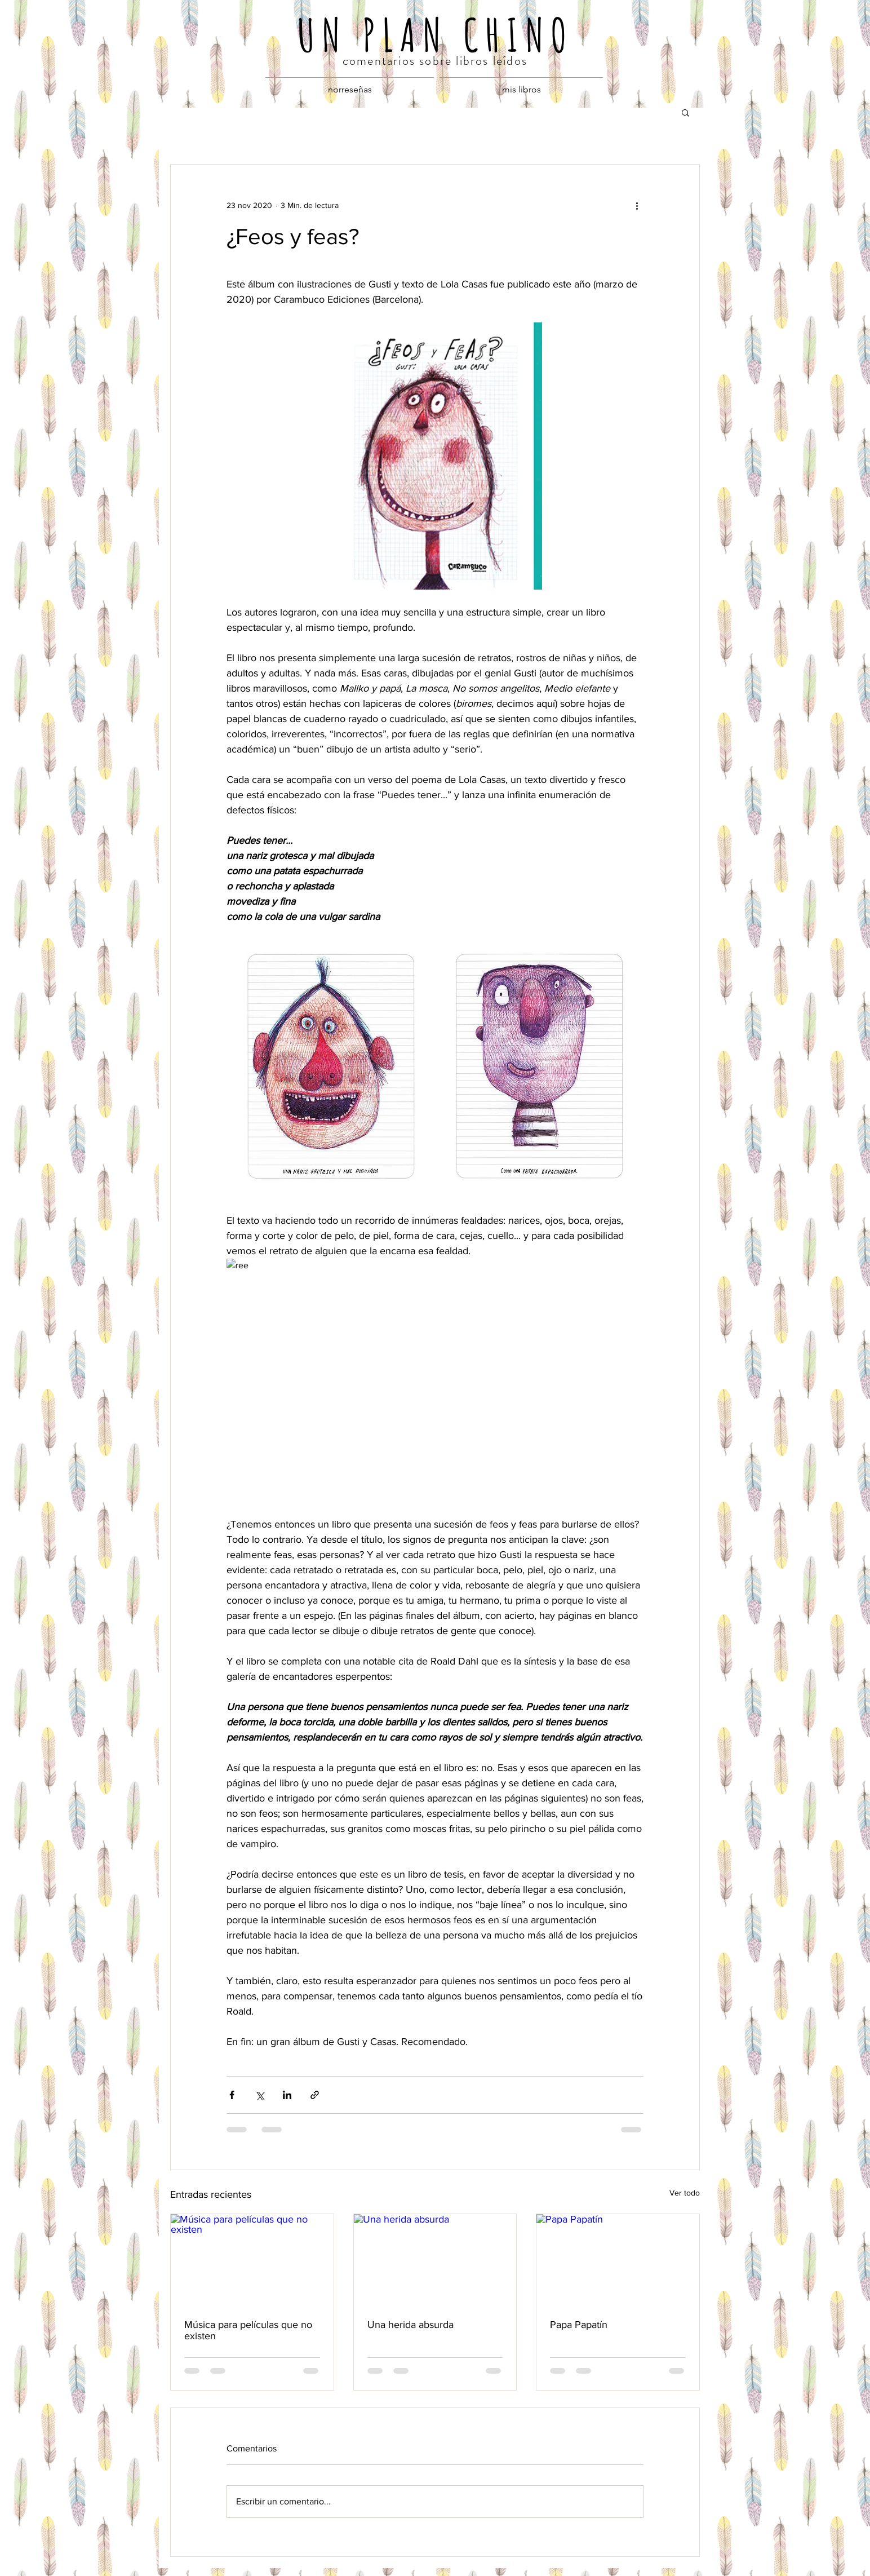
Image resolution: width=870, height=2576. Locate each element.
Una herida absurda (410, 2324)
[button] (685, 112)
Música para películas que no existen (248, 2330)
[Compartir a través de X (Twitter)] (259, 2095)
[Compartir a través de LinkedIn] (287, 2095)
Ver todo (684, 2192)
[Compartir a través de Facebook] (232, 2095)
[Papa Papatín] (617, 2259)
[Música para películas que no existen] (252, 2259)
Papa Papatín (578, 2324)
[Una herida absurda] (435, 2259)
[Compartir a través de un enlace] (314, 2095)
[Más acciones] (636, 205)
